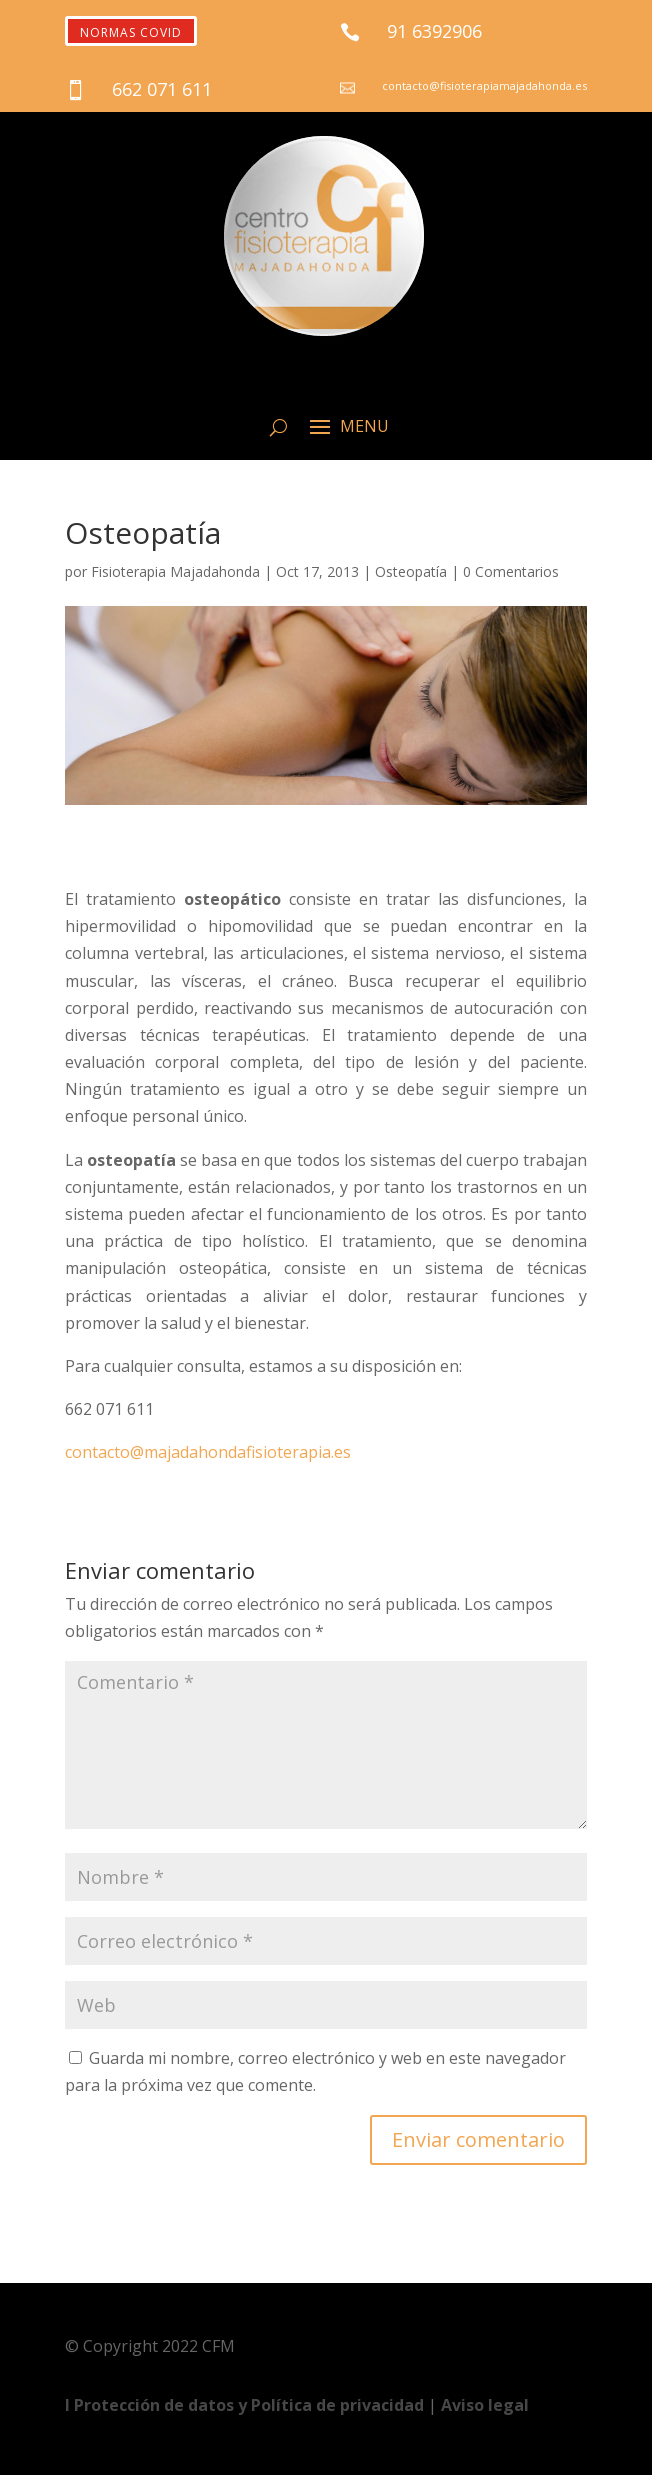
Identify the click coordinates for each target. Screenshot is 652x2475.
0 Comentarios (511, 571)
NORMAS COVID (131, 32)
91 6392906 (434, 31)
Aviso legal (485, 2405)
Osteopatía (411, 571)
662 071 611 (162, 89)
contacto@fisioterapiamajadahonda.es (484, 85)
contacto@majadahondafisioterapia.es (208, 1452)
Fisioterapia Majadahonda (175, 571)
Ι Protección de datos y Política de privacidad (246, 2405)
